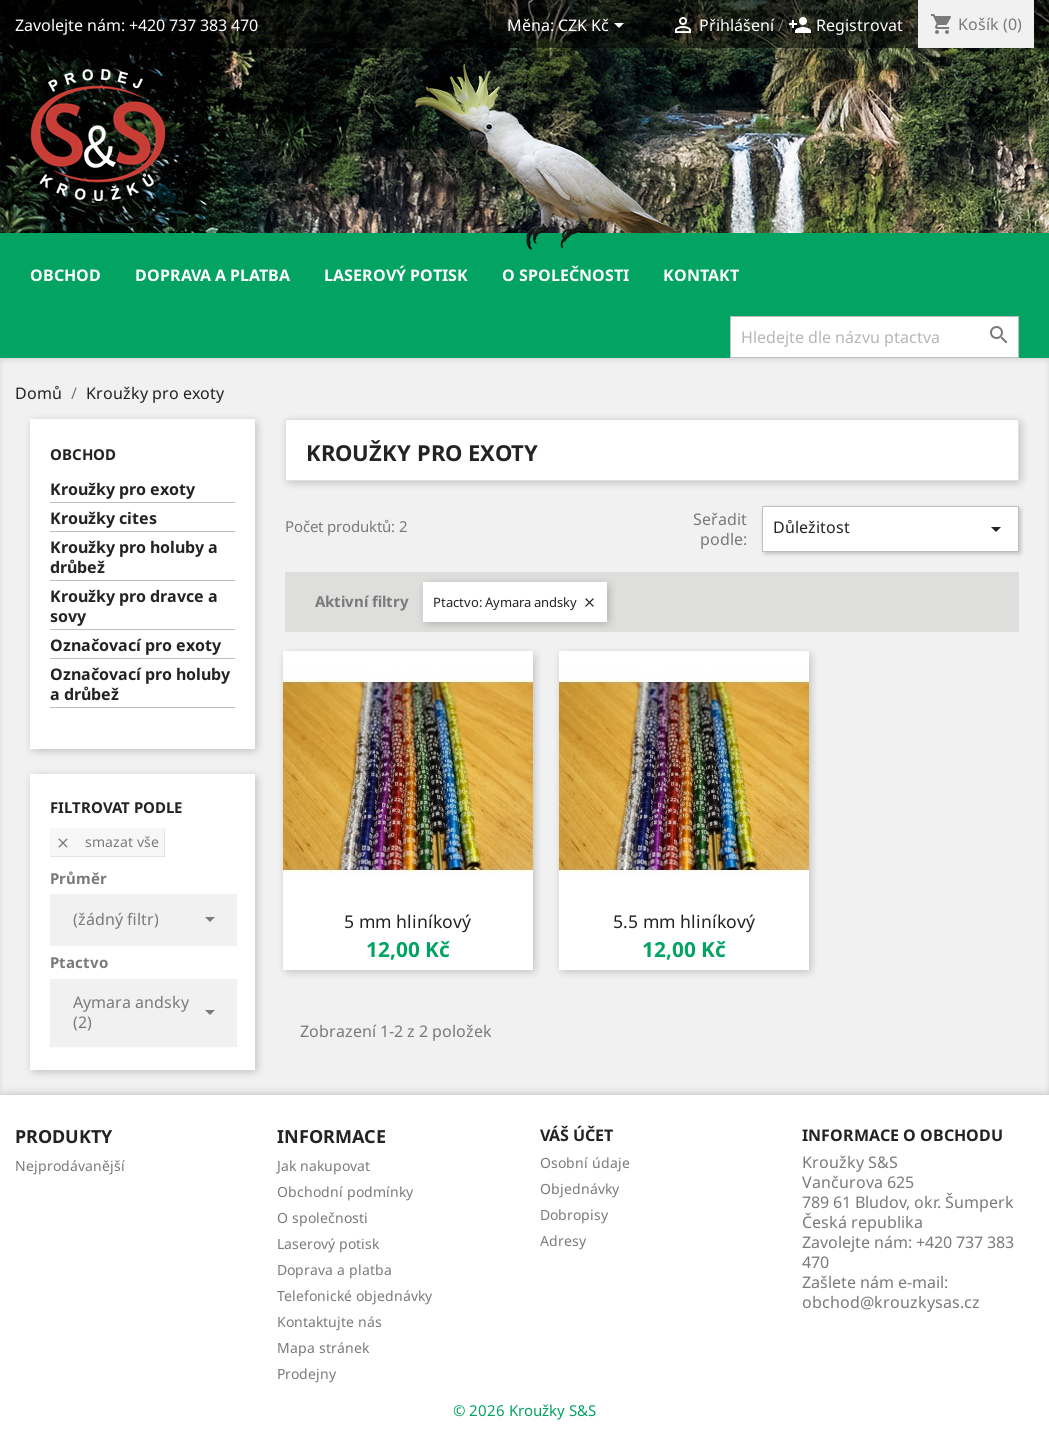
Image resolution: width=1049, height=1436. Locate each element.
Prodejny (306, 1373)
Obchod (65, 275)
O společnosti (565, 275)
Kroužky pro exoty (122, 489)
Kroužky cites (103, 518)
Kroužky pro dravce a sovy (134, 606)
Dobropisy (574, 1214)
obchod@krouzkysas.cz (891, 1302)
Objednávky (579, 1188)
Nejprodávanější (70, 1165)
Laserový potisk (396, 275)
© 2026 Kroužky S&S (524, 1410)
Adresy (563, 1240)
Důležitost (890, 528)
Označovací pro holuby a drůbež (140, 684)
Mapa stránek (323, 1347)
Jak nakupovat (323, 1165)
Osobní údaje (585, 1162)
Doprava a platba (212, 275)
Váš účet (576, 1135)
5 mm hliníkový (407, 921)
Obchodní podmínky (345, 1191)
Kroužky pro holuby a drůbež (134, 557)
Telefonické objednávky (354, 1295)
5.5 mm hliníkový (684, 921)
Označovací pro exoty (135, 645)
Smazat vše (107, 841)
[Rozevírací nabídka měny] (594, 27)
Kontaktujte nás (329, 1321)
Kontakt (701, 275)
